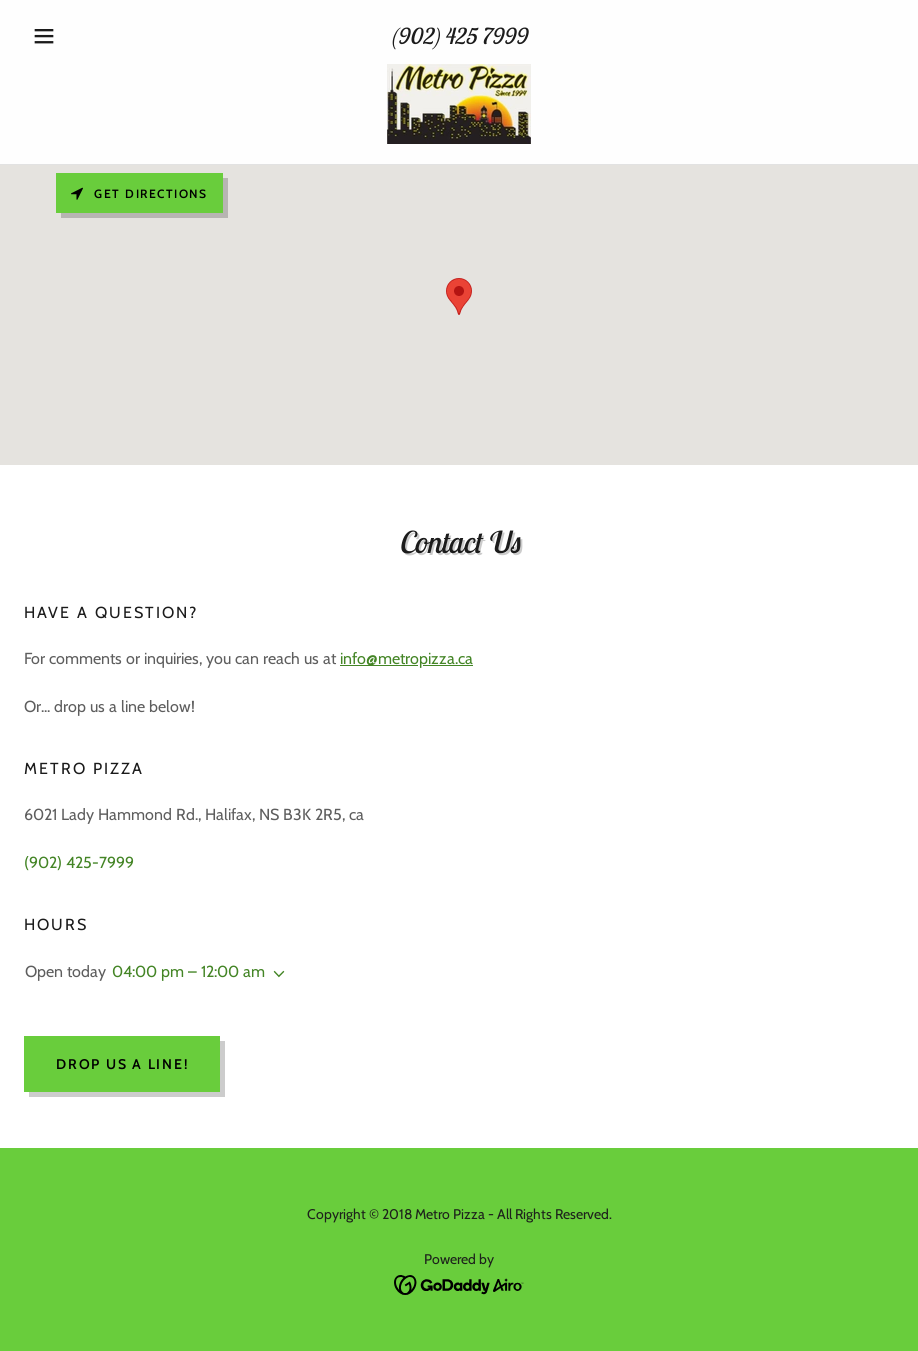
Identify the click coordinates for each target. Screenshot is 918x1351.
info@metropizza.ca (406, 658)
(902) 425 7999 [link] (459, 36)
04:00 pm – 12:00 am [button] (188, 971)
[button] (89, 36)
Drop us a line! (122, 1064)
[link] (459, 104)
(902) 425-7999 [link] (79, 862)
